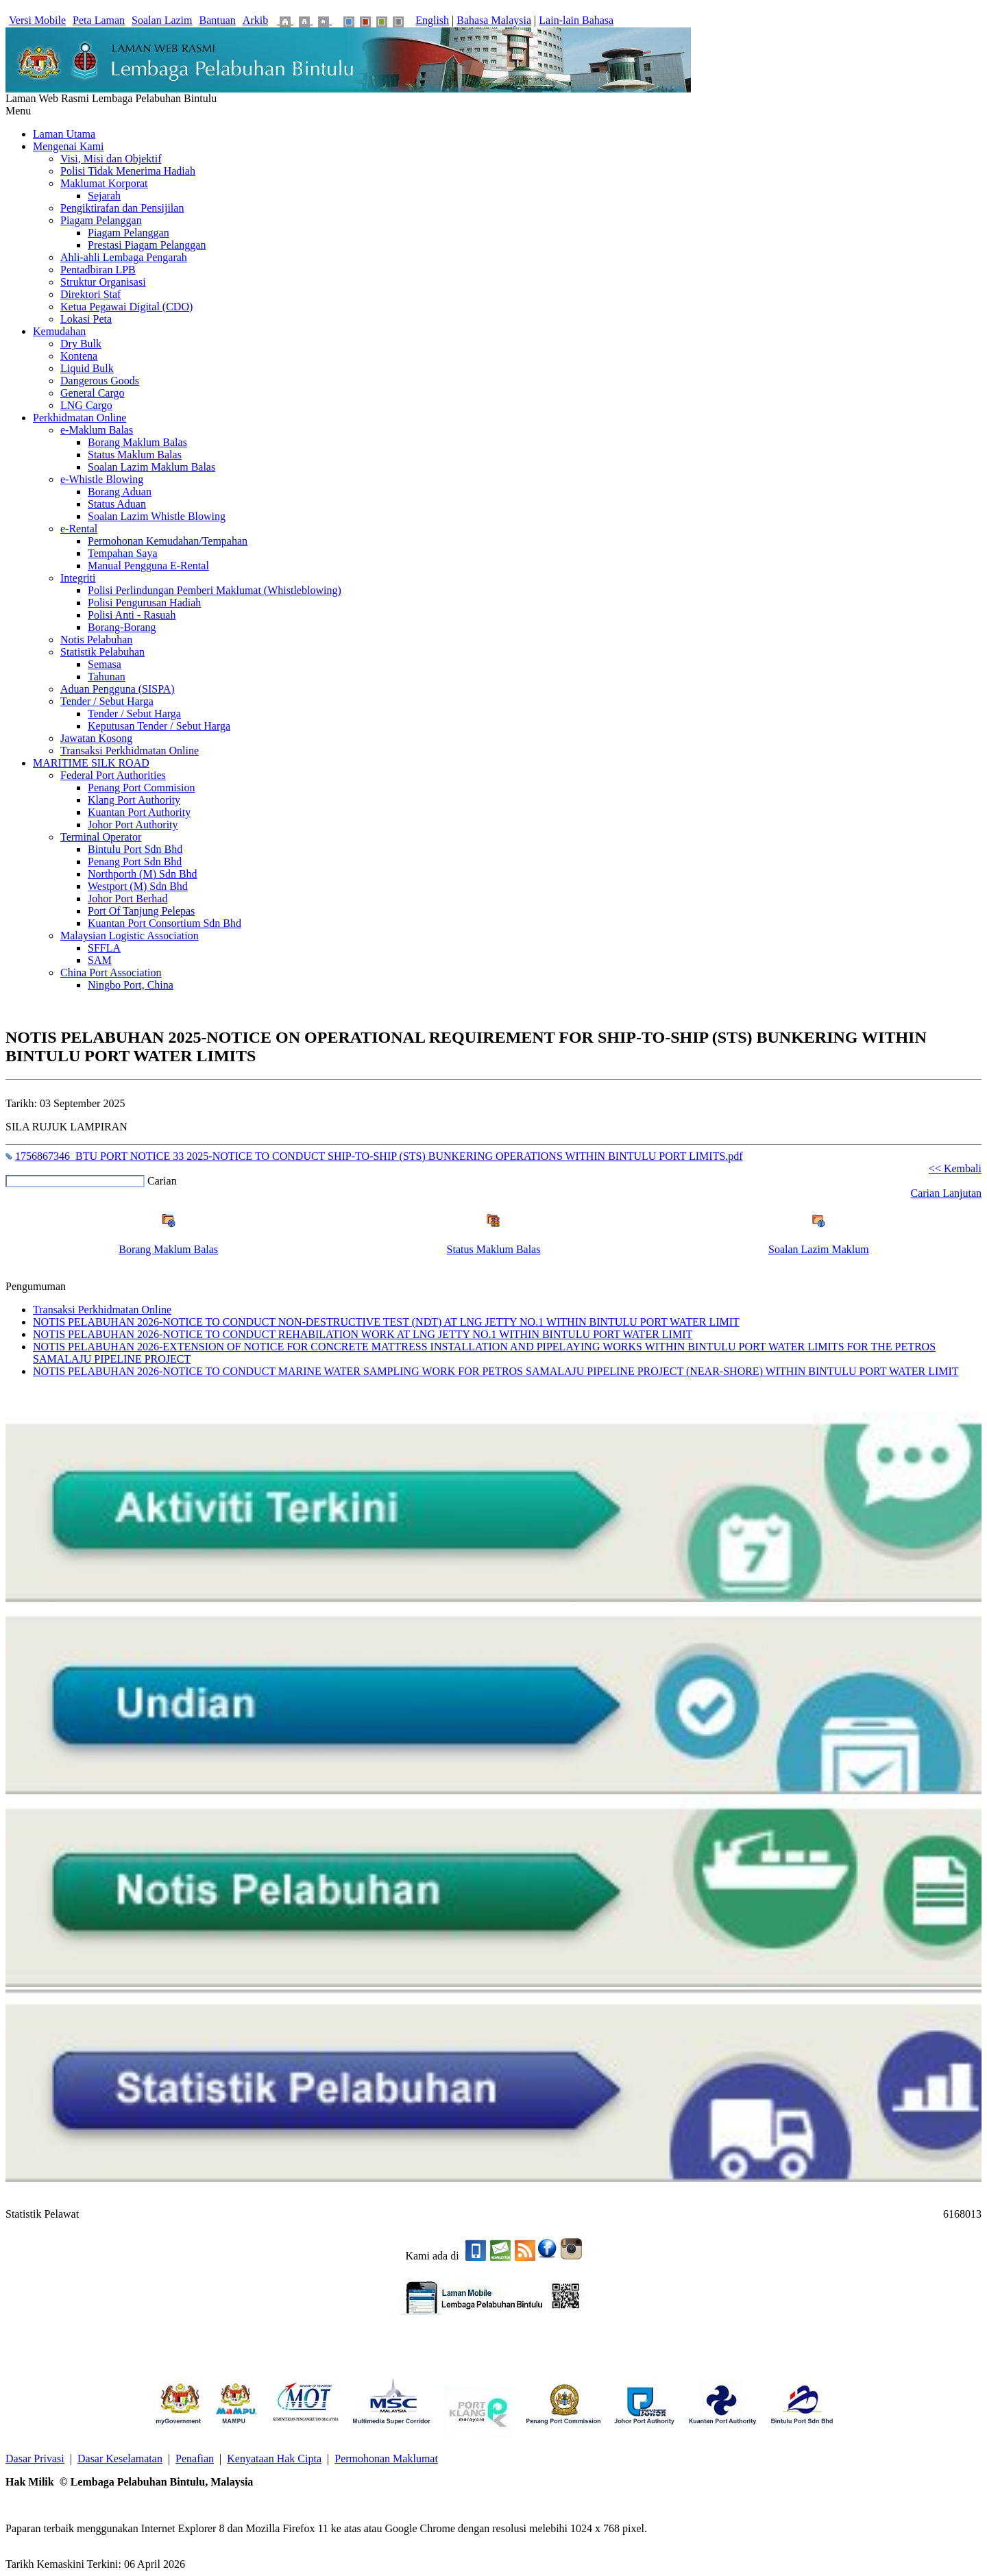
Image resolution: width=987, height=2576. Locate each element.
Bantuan (217, 20)
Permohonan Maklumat (386, 2458)
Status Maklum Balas (135, 454)
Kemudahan (59, 331)
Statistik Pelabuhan (102, 652)
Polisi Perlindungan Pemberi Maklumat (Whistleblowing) (214, 590)
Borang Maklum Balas (137, 442)
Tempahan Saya (123, 553)
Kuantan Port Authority (139, 812)
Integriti (78, 578)
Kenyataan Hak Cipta (274, 2458)
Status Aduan (117, 504)
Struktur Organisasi (103, 282)
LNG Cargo (86, 405)
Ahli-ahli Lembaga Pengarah (123, 257)
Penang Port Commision (141, 787)
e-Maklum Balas (96, 430)
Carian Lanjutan (946, 1193)
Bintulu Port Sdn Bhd (135, 849)
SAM (100, 960)
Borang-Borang (122, 627)
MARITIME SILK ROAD (91, 763)
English (432, 20)
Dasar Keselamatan (119, 2458)
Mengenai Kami (68, 146)
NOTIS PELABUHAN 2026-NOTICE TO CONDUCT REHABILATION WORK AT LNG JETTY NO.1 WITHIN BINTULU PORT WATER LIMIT (362, 1334)
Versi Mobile (37, 20)
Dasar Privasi (34, 2458)
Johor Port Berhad (127, 898)
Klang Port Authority (134, 800)
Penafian (194, 2458)
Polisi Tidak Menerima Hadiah (127, 171)
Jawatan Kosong (96, 738)
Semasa (104, 664)
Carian (162, 1181)
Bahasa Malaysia (493, 20)
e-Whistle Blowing (101, 479)
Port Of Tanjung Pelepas (141, 911)
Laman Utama (64, 134)
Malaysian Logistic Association (129, 935)
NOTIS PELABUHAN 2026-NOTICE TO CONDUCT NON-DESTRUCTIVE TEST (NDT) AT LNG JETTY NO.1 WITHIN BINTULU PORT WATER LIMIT (386, 1322)
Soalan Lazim (162, 20)
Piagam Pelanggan (101, 220)
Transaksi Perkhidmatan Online (129, 750)
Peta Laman (99, 20)
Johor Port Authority (133, 824)
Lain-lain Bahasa (576, 20)
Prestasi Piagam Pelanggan (147, 245)
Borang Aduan (119, 491)
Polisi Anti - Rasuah (131, 615)
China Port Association (111, 972)
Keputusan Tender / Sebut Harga (159, 726)
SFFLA (104, 948)
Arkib (255, 20)
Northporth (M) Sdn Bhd (142, 874)
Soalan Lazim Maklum (818, 1249)
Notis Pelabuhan (96, 639)
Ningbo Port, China (130, 985)
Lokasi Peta (86, 319)
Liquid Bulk (87, 368)
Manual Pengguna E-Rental (148, 565)
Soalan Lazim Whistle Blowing (157, 516)
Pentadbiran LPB (98, 269)
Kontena (78, 356)
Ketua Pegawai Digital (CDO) (126, 306)
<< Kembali (955, 1168)
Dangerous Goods (99, 380)
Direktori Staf (90, 294)
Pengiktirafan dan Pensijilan (122, 208)
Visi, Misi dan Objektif (110, 158)
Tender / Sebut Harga (107, 701)
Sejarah (104, 195)
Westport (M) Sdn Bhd (138, 886)
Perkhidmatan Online (79, 417)
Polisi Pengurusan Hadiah (144, 602)
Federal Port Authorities (113, 775)
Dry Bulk (80, 343)
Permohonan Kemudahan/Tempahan (167, 541)
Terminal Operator (100, 837)
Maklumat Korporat (104, 183)
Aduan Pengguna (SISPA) (117, 689)
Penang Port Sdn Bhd (135, 861)
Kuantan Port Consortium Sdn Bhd (164, 923)
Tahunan (106, 676)
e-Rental (78, 528)
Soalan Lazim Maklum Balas (151, 467)
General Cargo (92, 393)
